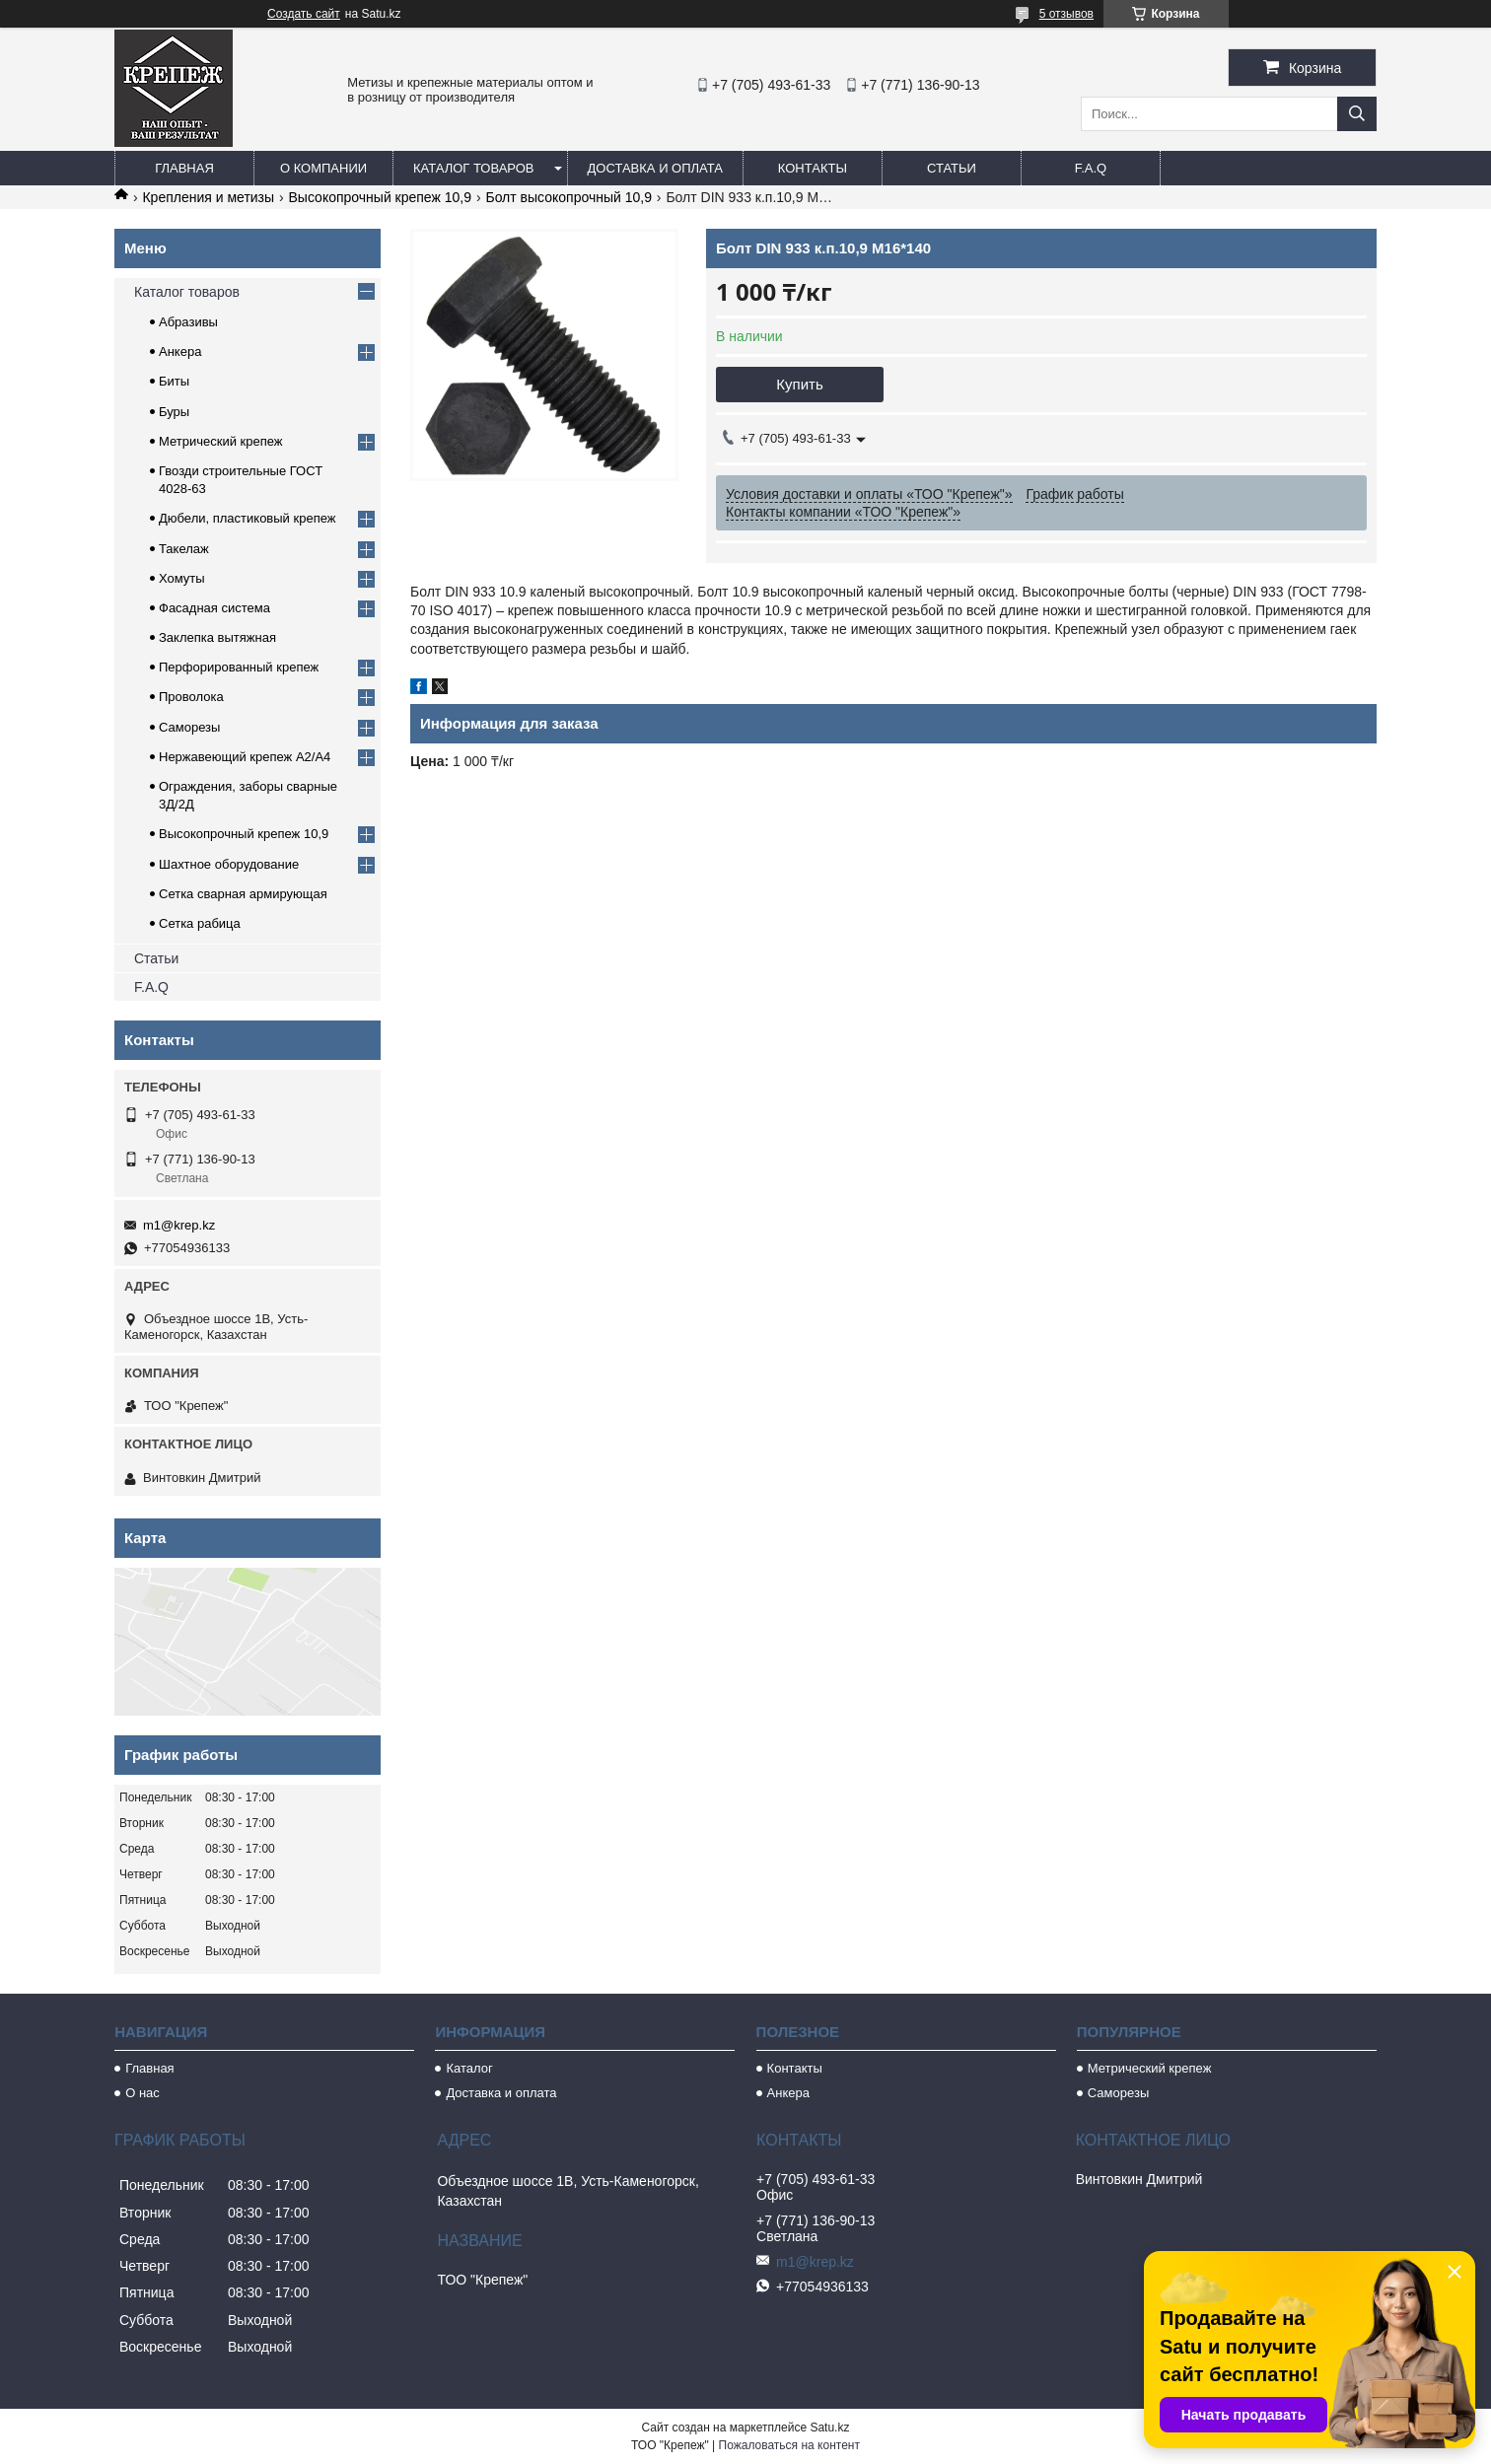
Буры (174, 411)
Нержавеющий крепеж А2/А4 (244, 756)
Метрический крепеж (221, 441)
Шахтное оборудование (229, 864)
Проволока (191, 696)
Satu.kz (829, 2427)
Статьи (951, 168)
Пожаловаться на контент (789, 2445)
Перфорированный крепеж (239, 667)
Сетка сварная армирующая (243, 893)
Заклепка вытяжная (217, 637)
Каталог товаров (473, 168)
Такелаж (184, 548)
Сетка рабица (200, 923)
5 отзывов (1066, 14)
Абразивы (188, 322)
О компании (323, 168)
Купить (799, 384)
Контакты (812, 168)
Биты (174, 381)
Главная (184, 168)
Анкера (180, 351)
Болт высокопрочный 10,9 (568, 197)
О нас (142, 2092)
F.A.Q (1091, 168)
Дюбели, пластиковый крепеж (247, 518)
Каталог (469, 2068)
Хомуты (182, 578)
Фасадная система (214, 607)
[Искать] (1357, 114)
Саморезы (189, 727)
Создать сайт (303, 14)
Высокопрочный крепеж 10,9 (380, 197)
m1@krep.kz (179, 1225)
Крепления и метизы (208, 197)
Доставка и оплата (655, 168)
